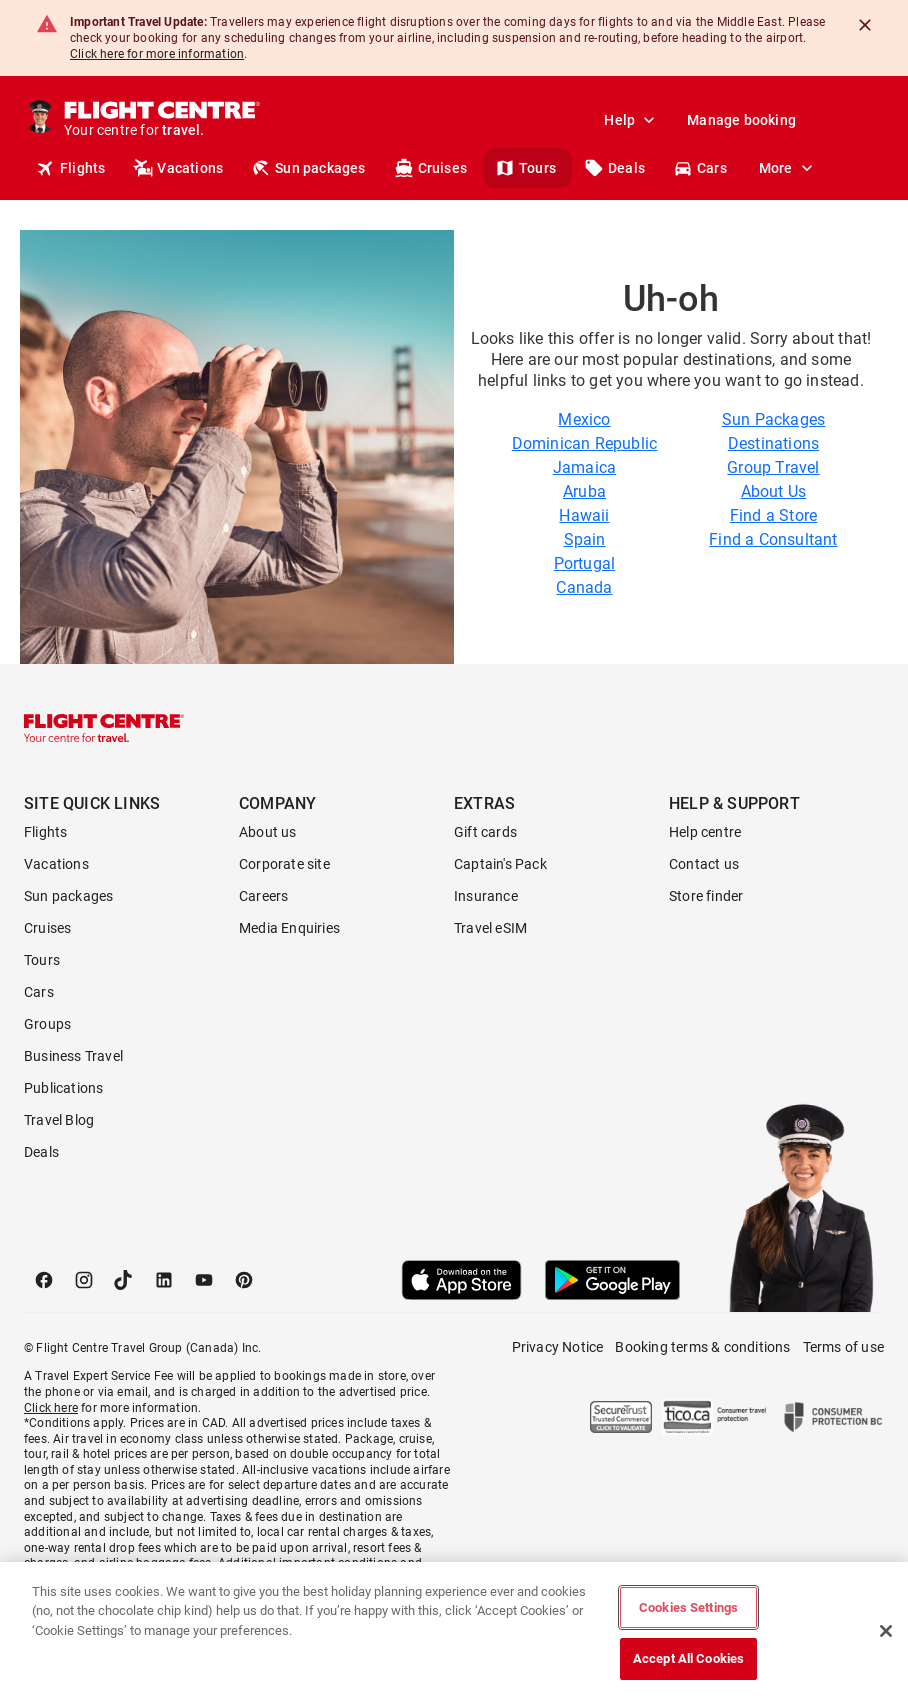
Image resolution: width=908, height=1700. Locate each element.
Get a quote (716, 168)
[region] (454, 1631)
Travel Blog (59, 1120)
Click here (51, 1408)
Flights (70, 168)
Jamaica (584, 467)
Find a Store (773, 515)
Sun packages (308, 168)
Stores (807, 168)
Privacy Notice (558, 1347)
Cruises (430, 168)
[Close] (865, 25)
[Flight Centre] (161, 120)
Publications (63, 1088)
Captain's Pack (500, 864)
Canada (584, 587)
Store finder (706, 896)
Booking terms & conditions (702, 1347)
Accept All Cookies (688, 1658)
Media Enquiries (289, 928)
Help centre (705, 832)
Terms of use (843, 1347)
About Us (774, 491)
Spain (585, 539)
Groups (47, 1024)
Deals (614, 168)
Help (631, 120)
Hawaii (584, 515)
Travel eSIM (490, 928)
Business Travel (73, 1056)
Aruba (584, 491)
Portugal (585, 563)
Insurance (486, 896)
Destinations (773, 443)
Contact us (704, 864)
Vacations (178, 168)
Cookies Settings (688, 1607)
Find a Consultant (773, 539)
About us (268, 832)
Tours (525, 168)
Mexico (584, 419)
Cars (39, 992)
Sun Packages (773, 419)
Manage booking (741, 120)
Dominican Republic (585, 443)
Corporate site (284, 864)
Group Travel (773, 467)
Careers (263, 896)
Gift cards (485, 832)
